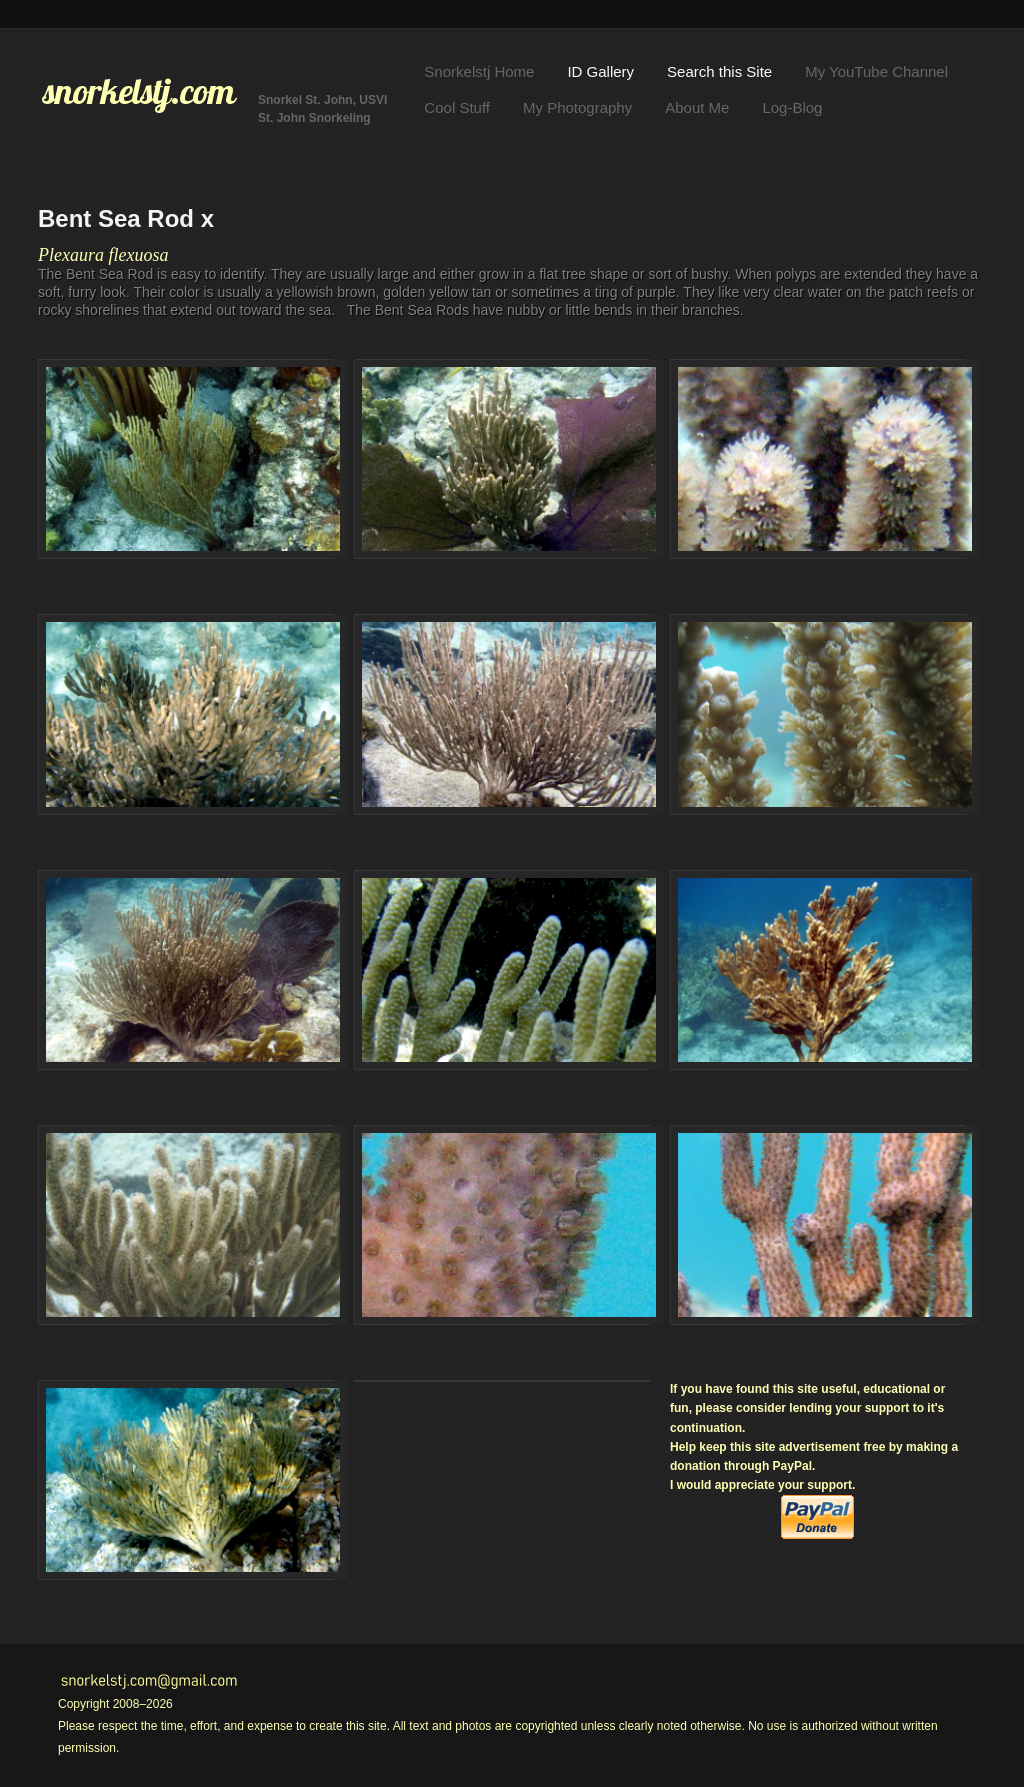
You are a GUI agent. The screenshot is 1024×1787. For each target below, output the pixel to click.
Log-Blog (792, 107)
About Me (697, 107)
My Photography (577, 107)
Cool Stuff (457, 107)
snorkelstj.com (139, 91)
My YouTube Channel (876, 71)
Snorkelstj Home (479, 71)
